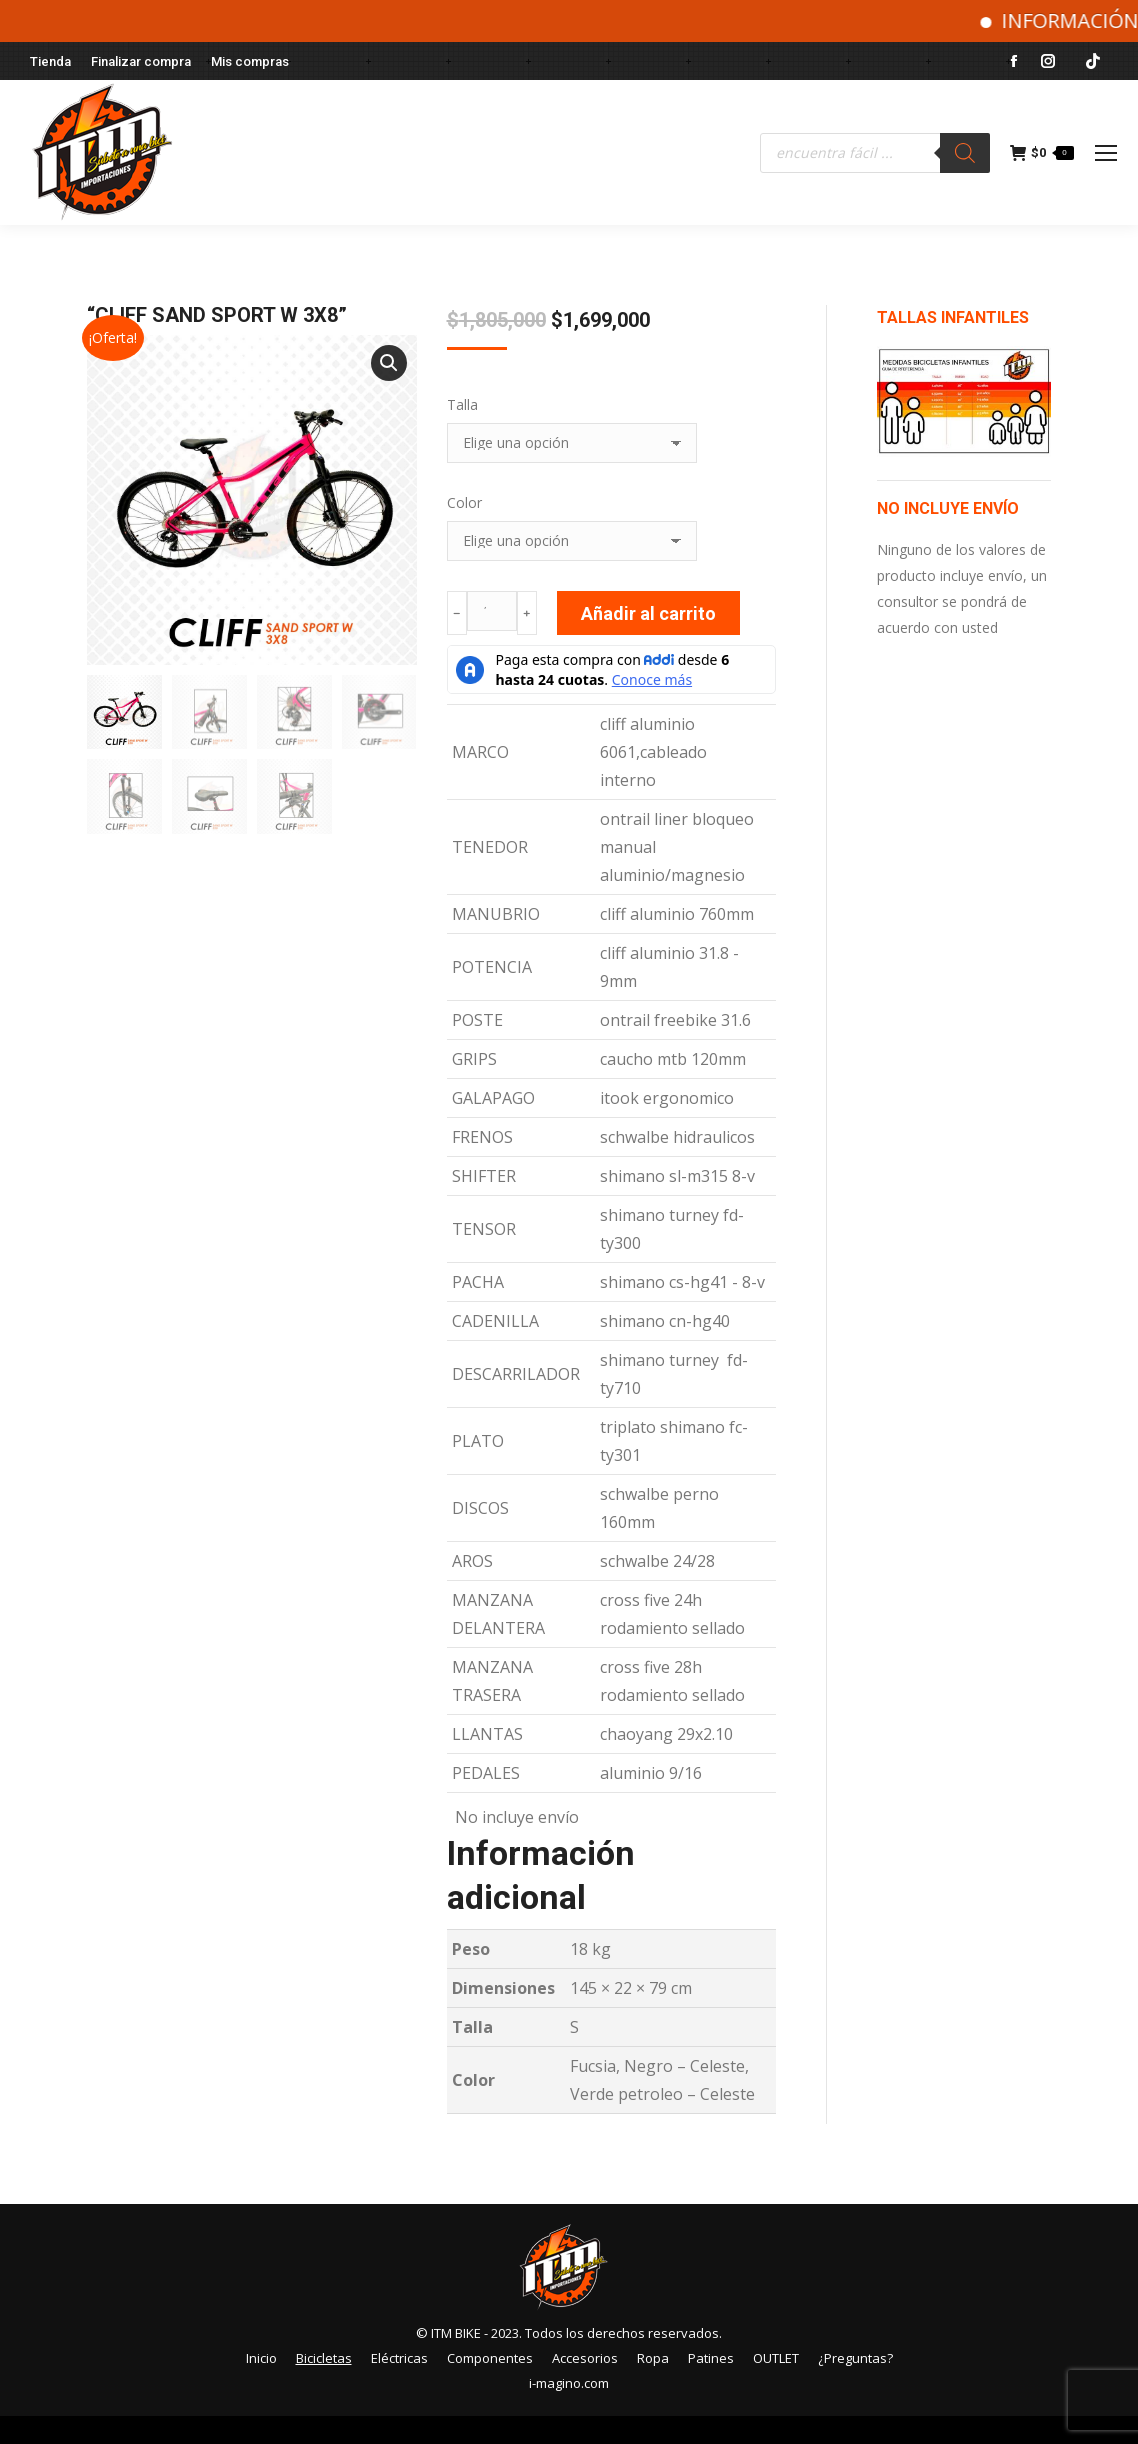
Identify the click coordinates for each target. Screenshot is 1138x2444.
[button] (389, 363)
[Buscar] (965, 153)
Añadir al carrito (648, 613)
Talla (462, 404)
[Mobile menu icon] (1106, 153)
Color (464, 502)
